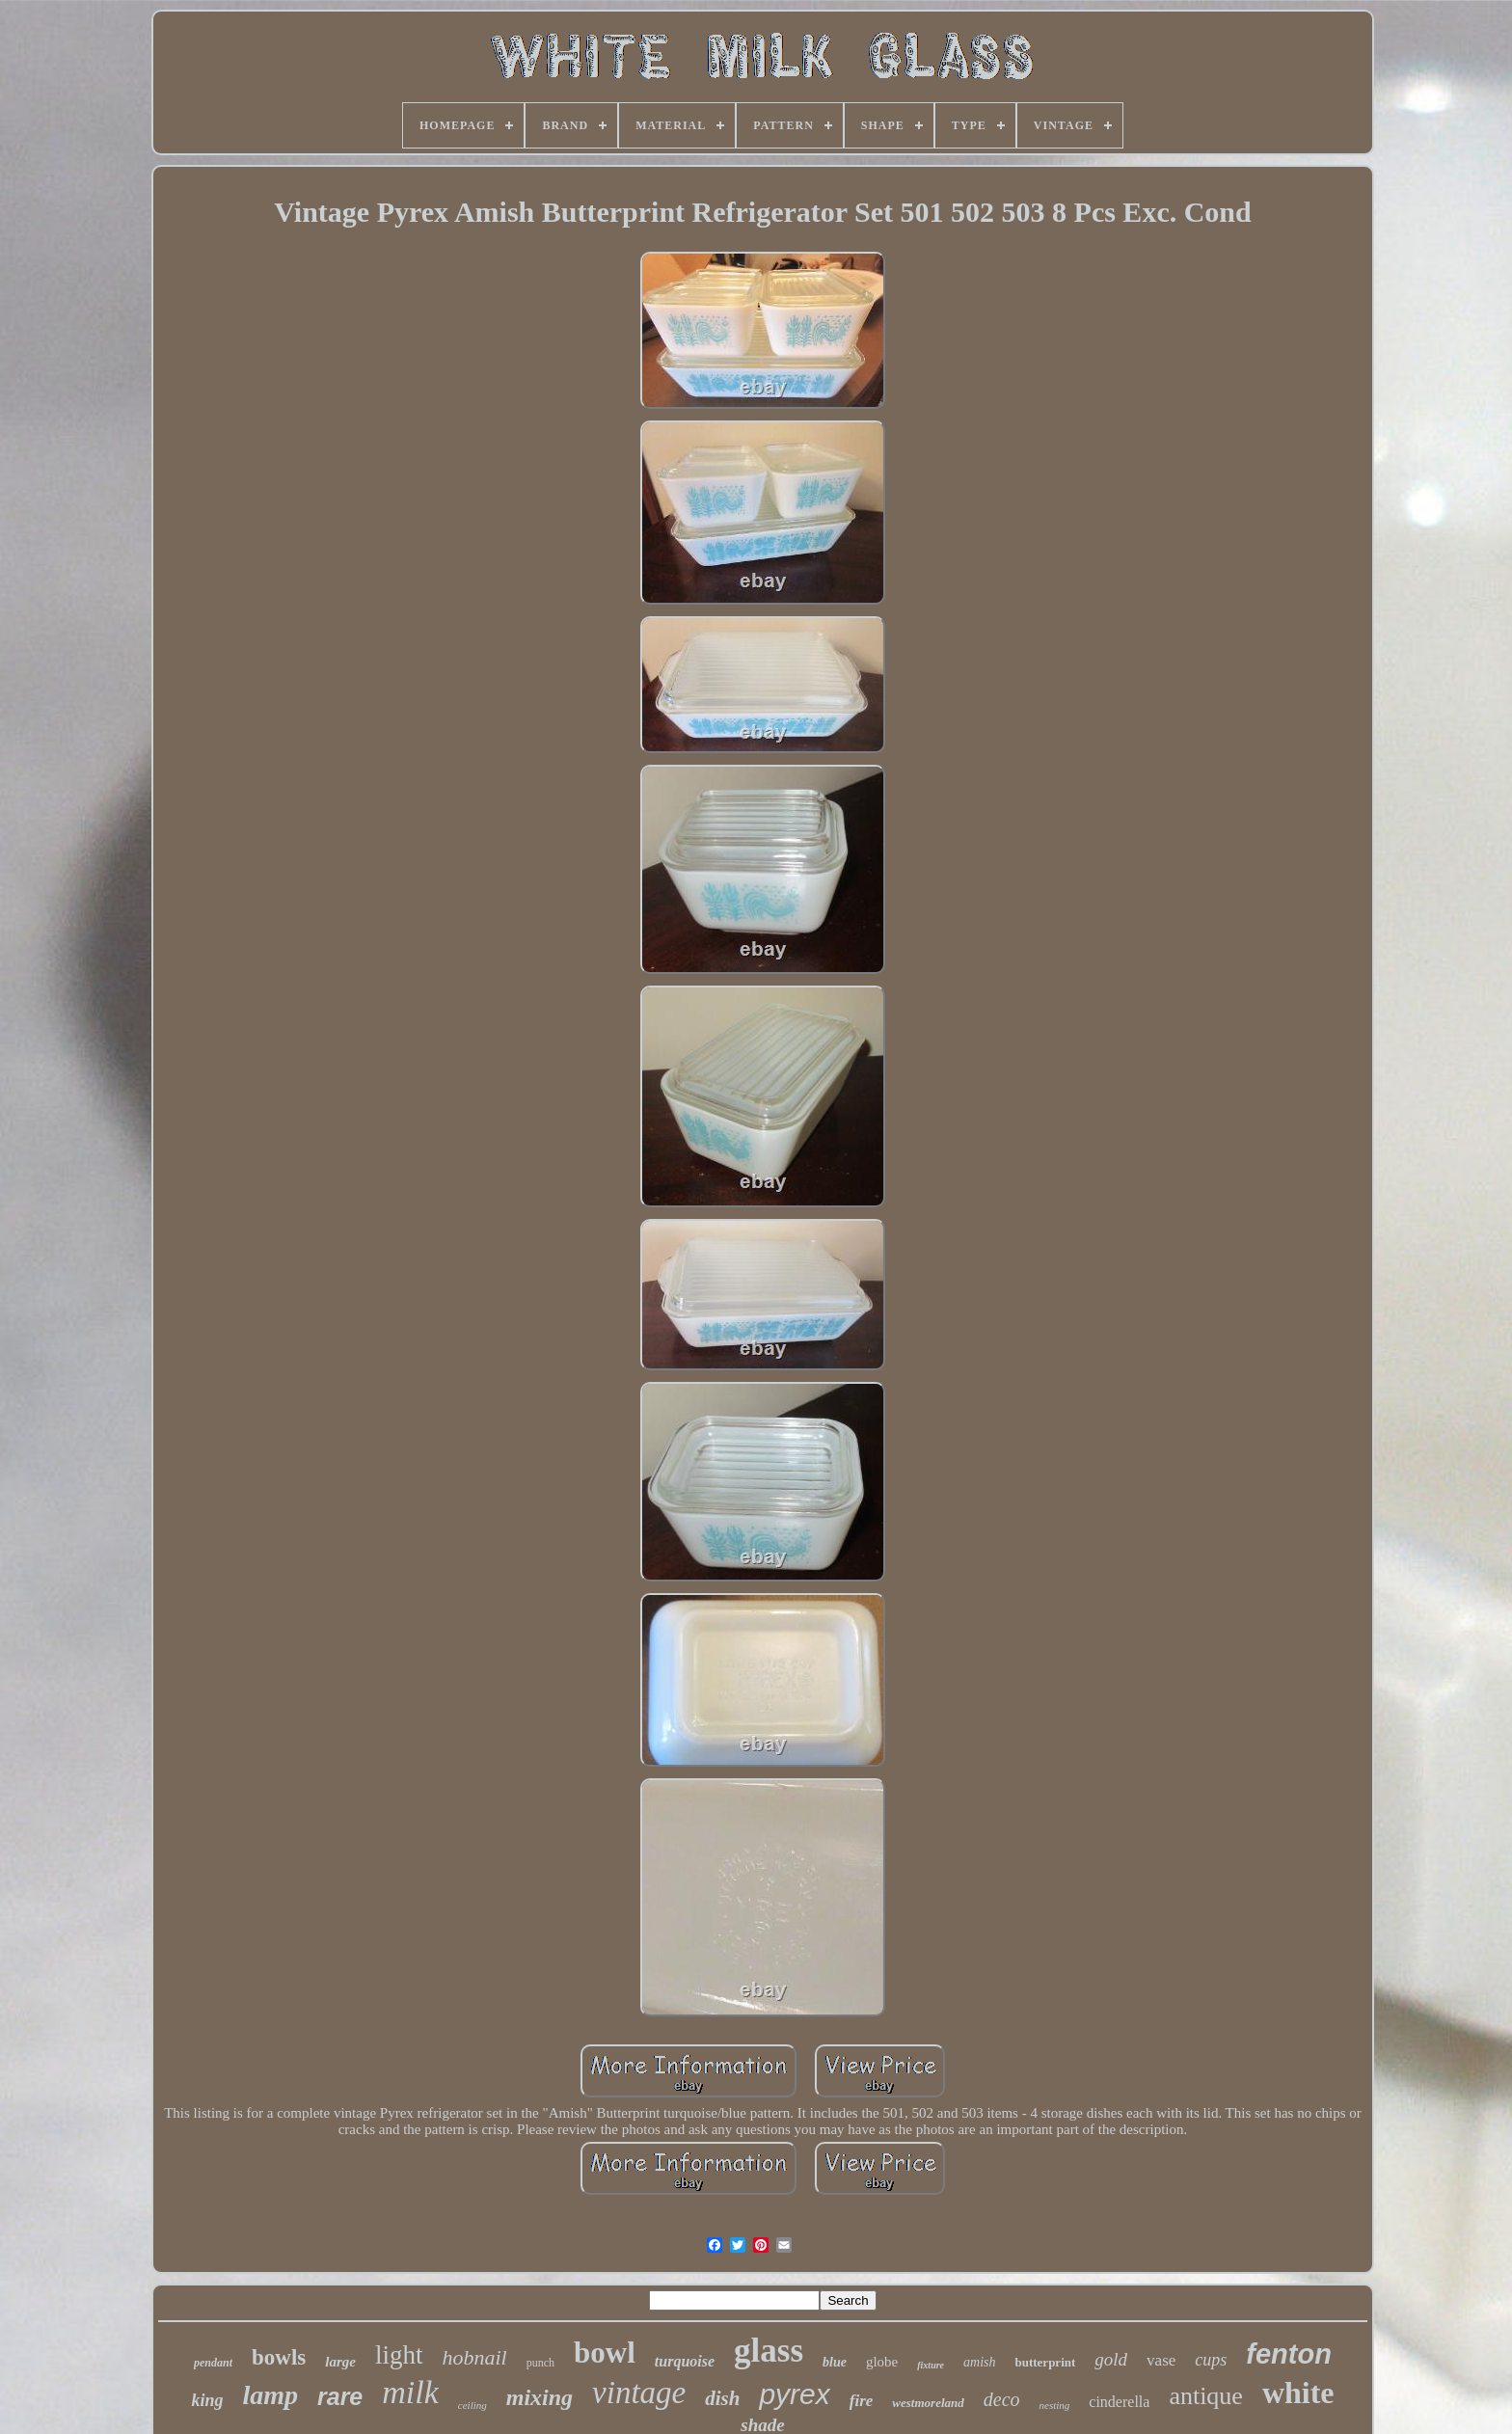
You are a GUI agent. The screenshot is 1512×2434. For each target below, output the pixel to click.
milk (410, 2392)
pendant (213, 2362)
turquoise (685, 2361)
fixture (930, 2365)
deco (1002, 2399)
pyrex (794, 2394)
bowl (604, 2352)
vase (1161, 2360)
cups (1211, 2359)
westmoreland (927, 2402)
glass (768, 2350)
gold (1110, 2359)
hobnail (475, 2357)
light (399, 2354)
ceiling (472, 2405)
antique (1206, 2396)
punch (540, 2362)
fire (862, 2401)
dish (722, 2398)
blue (835, 2362)
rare (340, 2396)
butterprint (1044, 2362)
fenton (1289, 2354)
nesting (1055, 2405)
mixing (539, 2397)
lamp (270, 2395)
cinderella (1119, 2401)
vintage (639, 2392)
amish (979, 2362)
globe (882, 2361)
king (207, 2400)
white (1298, 2392)
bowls (279, 2357)
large (340, 2361)
